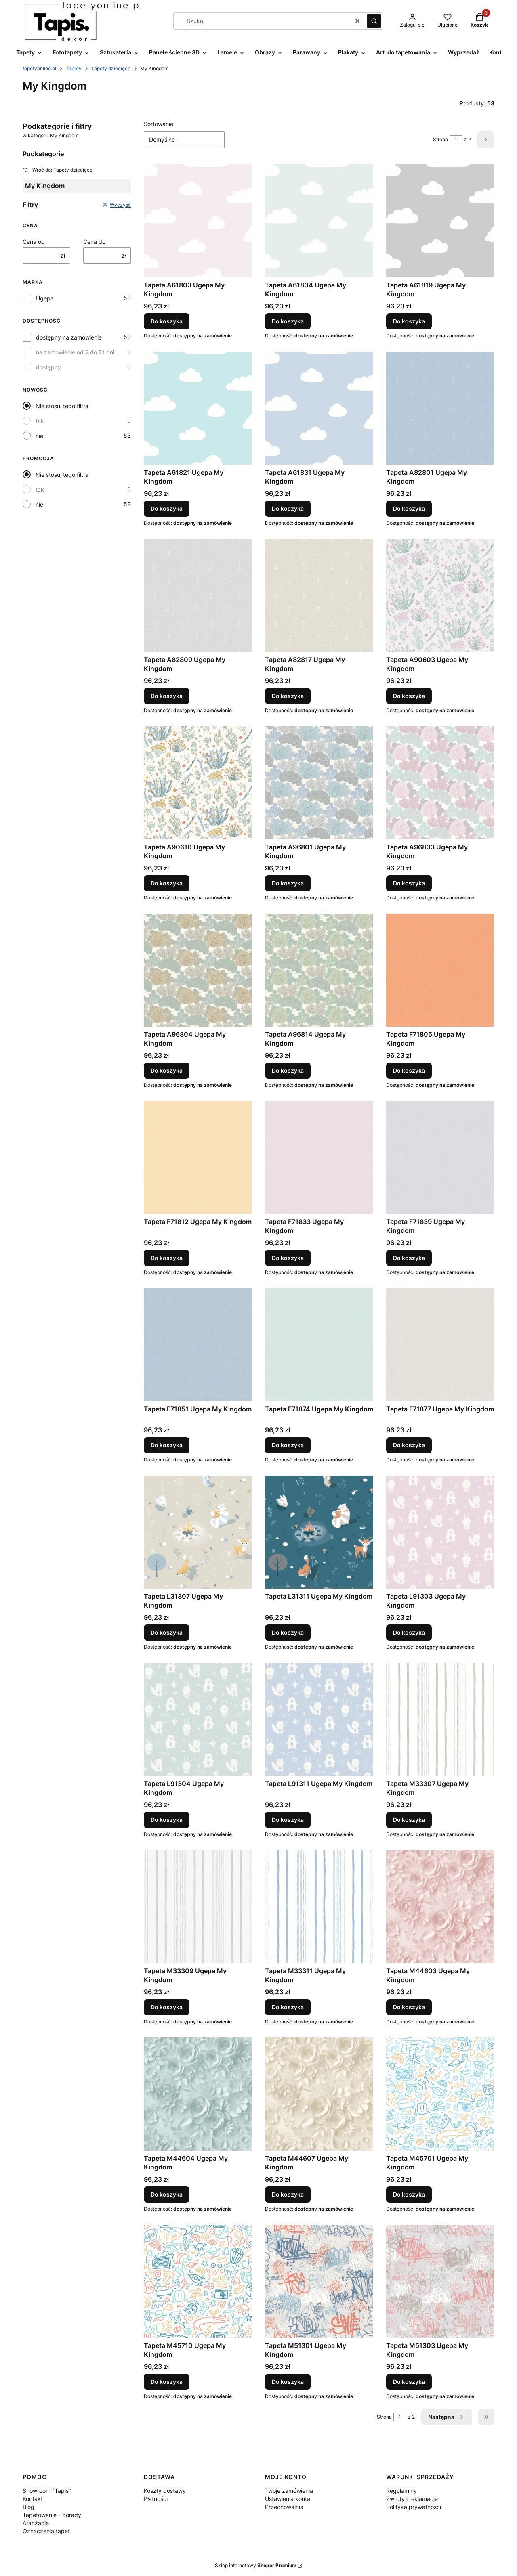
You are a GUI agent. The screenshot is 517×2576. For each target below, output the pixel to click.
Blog (28, 2506)
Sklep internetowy (255, 2565)
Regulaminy (401, 2490)
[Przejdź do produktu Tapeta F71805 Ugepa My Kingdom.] (440, 970)
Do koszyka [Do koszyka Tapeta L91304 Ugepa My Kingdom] (167, 1819)
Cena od (34, 241)
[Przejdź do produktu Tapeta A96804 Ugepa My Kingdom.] (198, 970)
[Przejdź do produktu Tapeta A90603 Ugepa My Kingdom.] (440, 595)
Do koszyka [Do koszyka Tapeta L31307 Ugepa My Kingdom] (167, 1632)
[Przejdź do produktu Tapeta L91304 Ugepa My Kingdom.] (198, 1719)
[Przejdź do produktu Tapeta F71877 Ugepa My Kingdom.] (440, 1344)
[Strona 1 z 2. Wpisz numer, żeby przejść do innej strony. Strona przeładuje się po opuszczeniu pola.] (456, 139)
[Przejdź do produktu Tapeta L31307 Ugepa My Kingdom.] (198, 1532)
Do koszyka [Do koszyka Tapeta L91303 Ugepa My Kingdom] (409, 1632)
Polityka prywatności (413, 2506)
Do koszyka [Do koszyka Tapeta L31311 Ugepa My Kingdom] (288, 1632)
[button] (374, 21)
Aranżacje (36, 2522)
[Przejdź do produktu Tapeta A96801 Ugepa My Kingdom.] (319, 782)
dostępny (48, 367)
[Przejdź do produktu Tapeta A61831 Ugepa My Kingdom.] (319, 408)
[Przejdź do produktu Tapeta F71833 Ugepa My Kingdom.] (319, 1157)
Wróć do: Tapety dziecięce (57, 169)
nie (39, 435)
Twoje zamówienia (289, 2490)
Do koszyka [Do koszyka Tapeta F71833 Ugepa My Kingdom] (288, 1257)
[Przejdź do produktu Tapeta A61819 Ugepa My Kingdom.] (440, 220)
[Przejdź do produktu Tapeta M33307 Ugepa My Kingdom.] (440, 1719)
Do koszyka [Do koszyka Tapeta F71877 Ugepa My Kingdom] (409, 1445)
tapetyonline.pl (39, 68)
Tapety (74, 68)
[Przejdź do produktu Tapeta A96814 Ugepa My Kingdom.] (319, 970)
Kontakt (33, 2498)
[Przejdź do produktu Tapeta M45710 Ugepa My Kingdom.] (198, 2281)
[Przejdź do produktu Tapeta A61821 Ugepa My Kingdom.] (198, 408)
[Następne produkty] (446, 2417)
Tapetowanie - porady (52, 2514)
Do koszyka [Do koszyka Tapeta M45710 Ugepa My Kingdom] (167, 2381)
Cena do (94, 241)
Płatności (156, 2498)
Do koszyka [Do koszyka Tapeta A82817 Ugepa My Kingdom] (288, 695)
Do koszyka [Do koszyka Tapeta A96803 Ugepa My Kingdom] (409, 883)
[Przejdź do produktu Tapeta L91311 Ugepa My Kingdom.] (319, 1719)
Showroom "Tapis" (47, 2490)
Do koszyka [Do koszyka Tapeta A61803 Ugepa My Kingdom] (167, 321)
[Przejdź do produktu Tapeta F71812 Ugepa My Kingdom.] (198, 1157)
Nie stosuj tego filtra (62, 405)
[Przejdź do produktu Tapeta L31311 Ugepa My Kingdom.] (319, 1532)
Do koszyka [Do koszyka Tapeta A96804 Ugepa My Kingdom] (167, 1070)
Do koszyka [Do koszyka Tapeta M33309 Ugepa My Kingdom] (167, 2007)
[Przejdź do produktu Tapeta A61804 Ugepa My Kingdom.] (319, 220)
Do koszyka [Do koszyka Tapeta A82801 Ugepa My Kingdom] (409, 508)
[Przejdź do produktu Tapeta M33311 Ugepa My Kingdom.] (319, 1906)
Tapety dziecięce (110, 68)
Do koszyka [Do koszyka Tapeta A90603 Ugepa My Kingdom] (409, 695)
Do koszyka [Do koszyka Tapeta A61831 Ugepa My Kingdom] (288, 508)
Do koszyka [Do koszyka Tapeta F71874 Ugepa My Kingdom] (288, 1445)
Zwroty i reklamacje (412, 2498)
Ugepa (45, 298)
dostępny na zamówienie (69, 337)
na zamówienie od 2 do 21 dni (75, 352)
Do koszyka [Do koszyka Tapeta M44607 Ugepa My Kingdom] (288, 2194)
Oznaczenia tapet (46, 2531)
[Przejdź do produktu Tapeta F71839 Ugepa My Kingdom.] (440, 1157)
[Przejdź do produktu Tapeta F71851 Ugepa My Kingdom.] (198, 1344)
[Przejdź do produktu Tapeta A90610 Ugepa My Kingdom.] (198, 782)
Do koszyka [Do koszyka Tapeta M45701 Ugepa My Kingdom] (409, 2194)
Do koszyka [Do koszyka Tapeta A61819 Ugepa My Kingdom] (409, 321)
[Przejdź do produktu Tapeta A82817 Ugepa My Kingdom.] (319, 595)
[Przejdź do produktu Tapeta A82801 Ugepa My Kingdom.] (440, 408)
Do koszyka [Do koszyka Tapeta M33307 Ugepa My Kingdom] (409, 1819)
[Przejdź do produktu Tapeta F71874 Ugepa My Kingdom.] (319, 1344)
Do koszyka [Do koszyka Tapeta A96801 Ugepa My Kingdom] (288, 883)
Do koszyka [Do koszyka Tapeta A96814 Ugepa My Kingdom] (288, 1070)
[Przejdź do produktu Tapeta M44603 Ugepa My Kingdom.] (440, 1906)
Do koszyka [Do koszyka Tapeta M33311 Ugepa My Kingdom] (288, 2007)
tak (40, 420)
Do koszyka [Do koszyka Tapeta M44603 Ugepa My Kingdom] (409, 2007)
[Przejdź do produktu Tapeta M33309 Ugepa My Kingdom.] (198, 1906)
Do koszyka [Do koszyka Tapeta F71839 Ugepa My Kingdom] (409, 1257)
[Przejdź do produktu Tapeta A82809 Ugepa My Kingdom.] (198, 595)
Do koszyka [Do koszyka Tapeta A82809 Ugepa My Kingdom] (167, 695)
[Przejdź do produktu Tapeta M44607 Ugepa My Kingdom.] (319, 2094)
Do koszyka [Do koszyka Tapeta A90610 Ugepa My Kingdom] (167, 883)
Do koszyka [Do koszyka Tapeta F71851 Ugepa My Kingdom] (167, 1445)
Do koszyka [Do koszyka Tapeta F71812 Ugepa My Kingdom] (167, 1257)
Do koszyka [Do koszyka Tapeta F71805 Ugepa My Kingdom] (409, 1070)
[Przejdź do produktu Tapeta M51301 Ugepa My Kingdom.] (319, 2281)
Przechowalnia (284, 2506)
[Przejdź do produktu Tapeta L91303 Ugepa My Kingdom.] (440, 1532)
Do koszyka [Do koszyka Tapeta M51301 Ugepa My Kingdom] (288, 2381)
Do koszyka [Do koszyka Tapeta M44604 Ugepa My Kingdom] (167, 2194)
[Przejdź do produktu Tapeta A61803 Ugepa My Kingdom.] (198, 220)
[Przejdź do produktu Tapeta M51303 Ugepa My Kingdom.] (440, 2281)
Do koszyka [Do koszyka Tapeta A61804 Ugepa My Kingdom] (288, 321)
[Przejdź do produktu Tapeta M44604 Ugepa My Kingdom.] (198, 2094)
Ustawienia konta (287, 2498)
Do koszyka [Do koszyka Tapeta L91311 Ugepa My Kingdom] (288, 1819)
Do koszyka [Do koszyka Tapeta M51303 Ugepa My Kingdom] (409, 2381)
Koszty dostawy (165, 2490)
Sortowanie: (159, 123)
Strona (440, 139)
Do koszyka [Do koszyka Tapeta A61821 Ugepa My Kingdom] (167, 508)
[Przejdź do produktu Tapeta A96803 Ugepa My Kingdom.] (440, 782)
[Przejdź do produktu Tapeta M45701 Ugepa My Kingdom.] (440, 2094)
